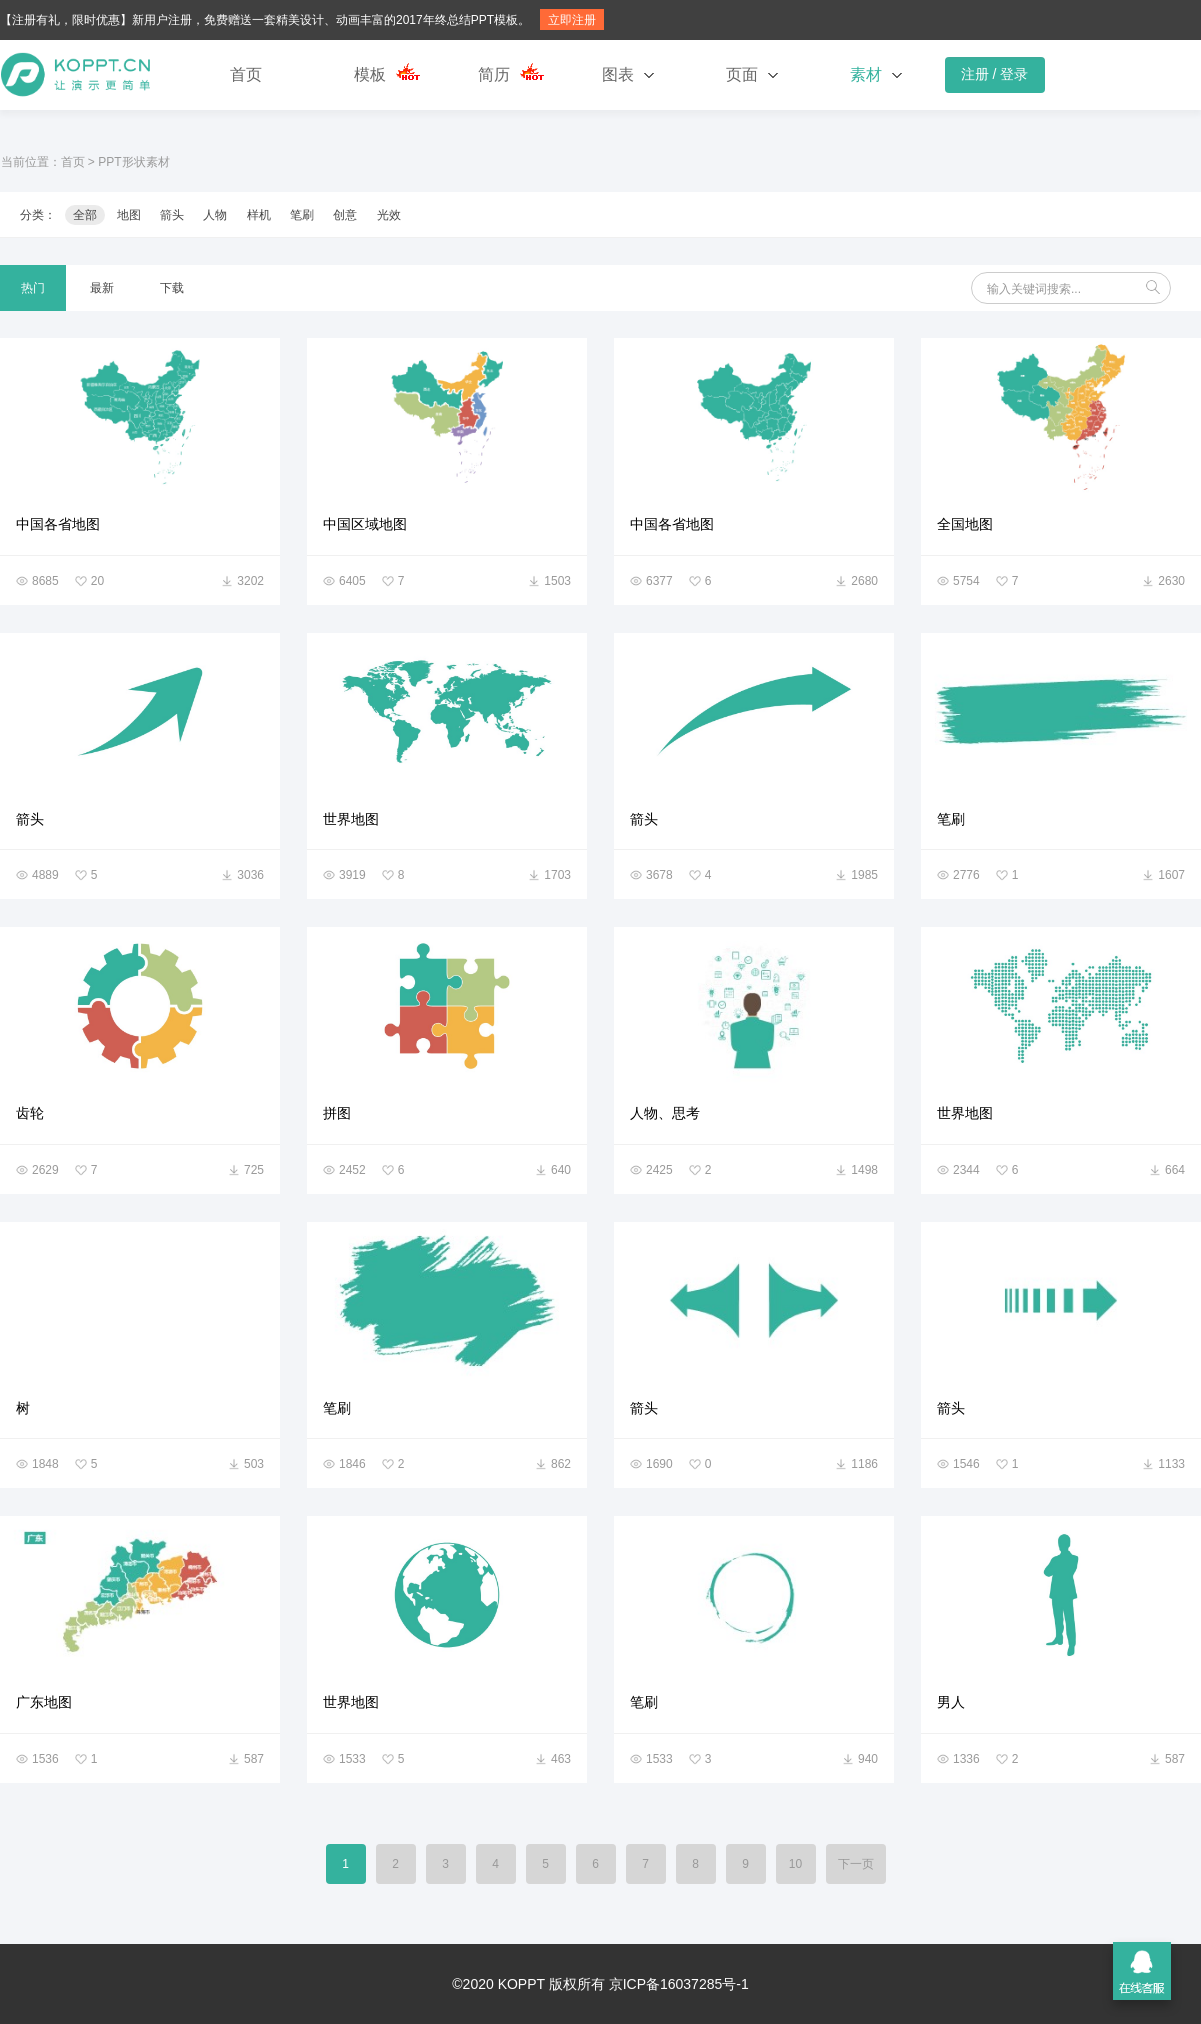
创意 (345, 215)
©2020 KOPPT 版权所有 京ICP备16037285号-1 (600, 1984)
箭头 (172, 215)
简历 (494, 74)
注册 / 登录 (995, 74)
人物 (215, 215)
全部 (85, 215)
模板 (370, 74)
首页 (246, 74)
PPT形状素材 (133, 162)
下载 (172, 288)
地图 (129, 215)
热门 (33, 288)
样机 (259, 215)
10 (795, 1864)
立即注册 (572, 20)
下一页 (856, 1864)
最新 (102, 288)
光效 (389, 215)
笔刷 (302, 215)
